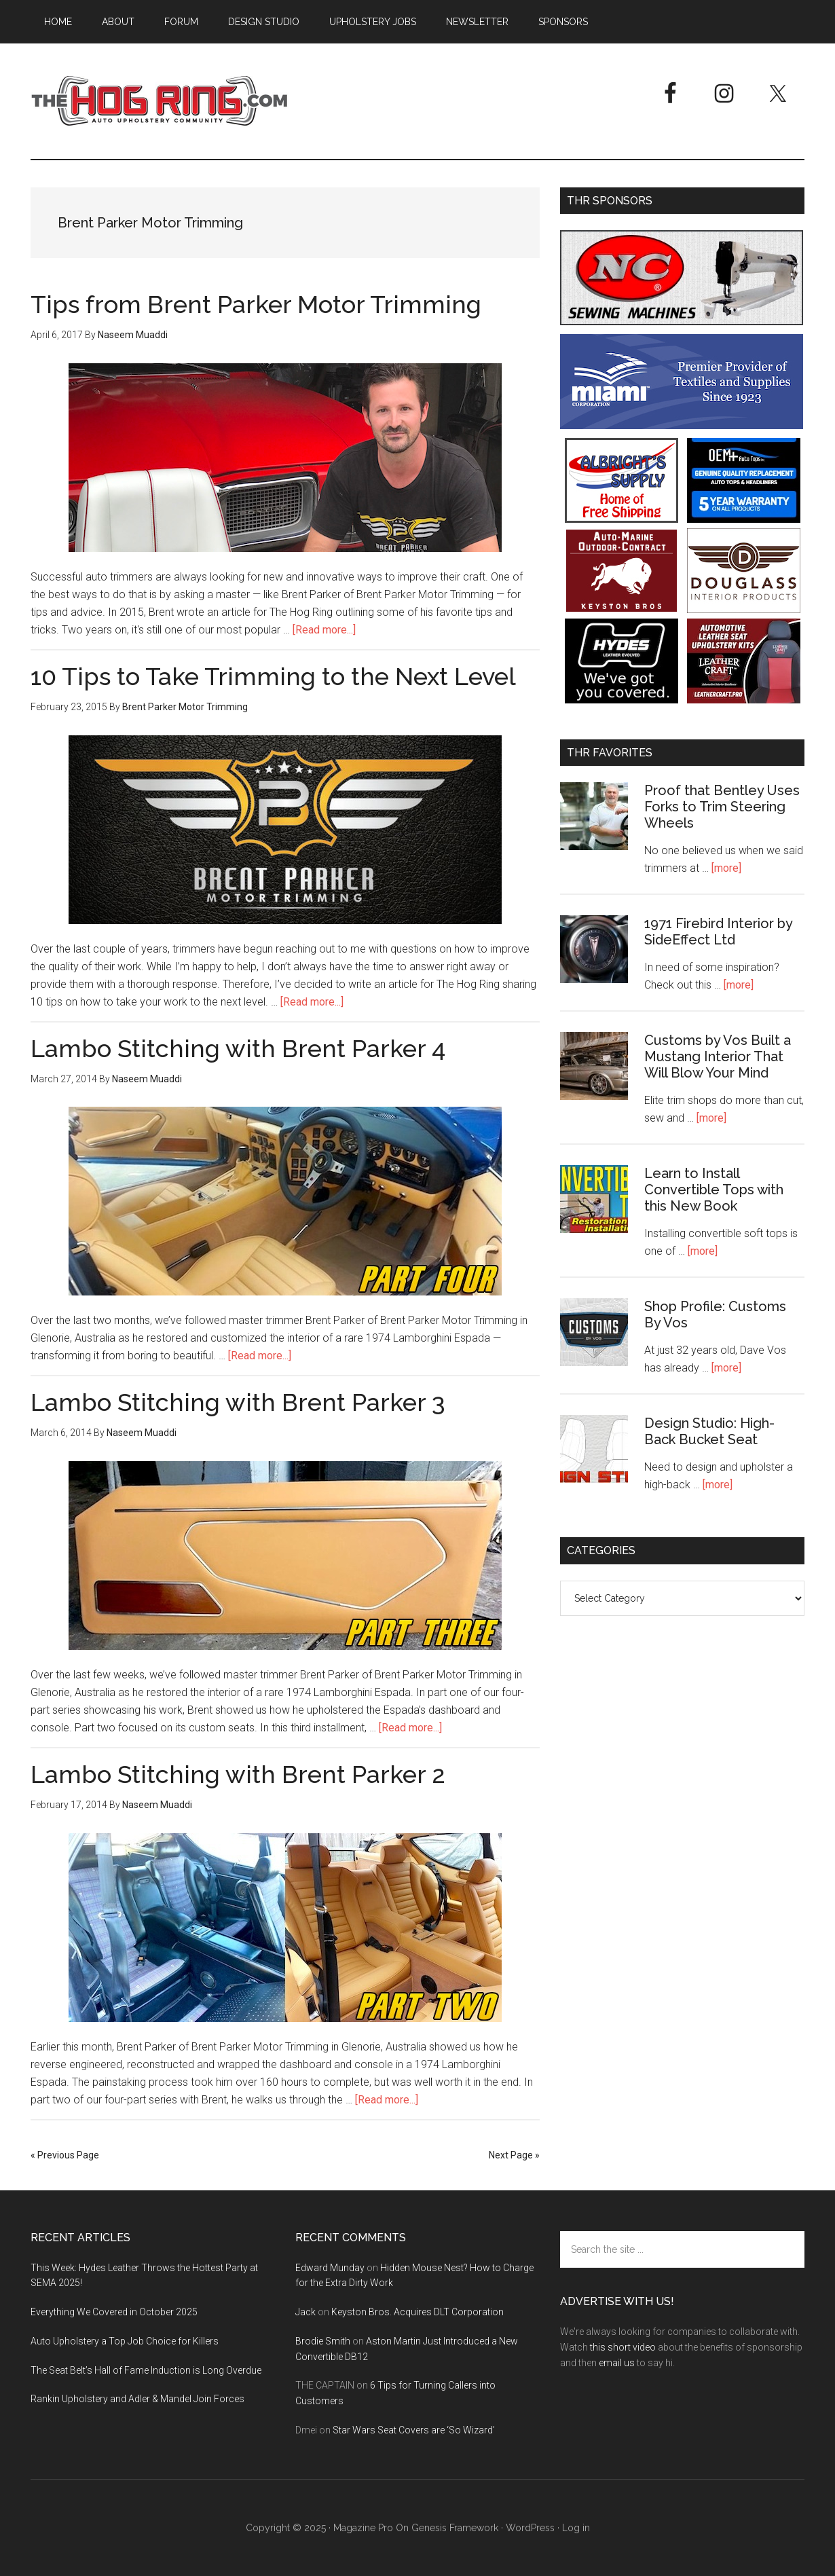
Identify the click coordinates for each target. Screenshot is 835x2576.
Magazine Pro (363, 2527)
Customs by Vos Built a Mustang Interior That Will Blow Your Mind (717, 1056)
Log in (576, 2527)
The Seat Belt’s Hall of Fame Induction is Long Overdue (146, 2370)
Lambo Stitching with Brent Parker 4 (238, 1048)
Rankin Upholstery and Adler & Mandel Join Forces (137, 2398)
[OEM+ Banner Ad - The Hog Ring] (743, 519)
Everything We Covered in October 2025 (114, 2311)
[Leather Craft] (743, 699)
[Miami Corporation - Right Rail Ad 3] (681, 425)
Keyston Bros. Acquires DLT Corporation (417, 2311)
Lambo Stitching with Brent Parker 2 (238, 1774)
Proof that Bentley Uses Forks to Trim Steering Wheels (722, 806)
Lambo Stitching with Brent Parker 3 (238, 1402)
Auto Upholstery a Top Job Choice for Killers (125, 2341)
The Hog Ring (160, 101)
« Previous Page (65, 2155)
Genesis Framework (454, 2527)
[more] (726, 868)
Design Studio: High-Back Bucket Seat (709, 1431)
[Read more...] (324, 629)
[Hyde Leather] (621, 699)
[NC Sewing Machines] (681, 321)
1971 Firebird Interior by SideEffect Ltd (718, 931)
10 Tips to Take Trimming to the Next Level (273, 676)
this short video (623, 2347)
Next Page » (514, 2155)
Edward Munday (330, 2267)
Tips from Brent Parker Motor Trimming (256, 304)
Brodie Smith (322, 2341)
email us (617, 2362)
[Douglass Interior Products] (743, 609)
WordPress (530, 2527)
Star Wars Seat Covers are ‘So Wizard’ (414, 2430)
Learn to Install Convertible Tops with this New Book (713, 1189)
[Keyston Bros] (621, 609)
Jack (305, 2311)
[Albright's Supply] (621, 519)
